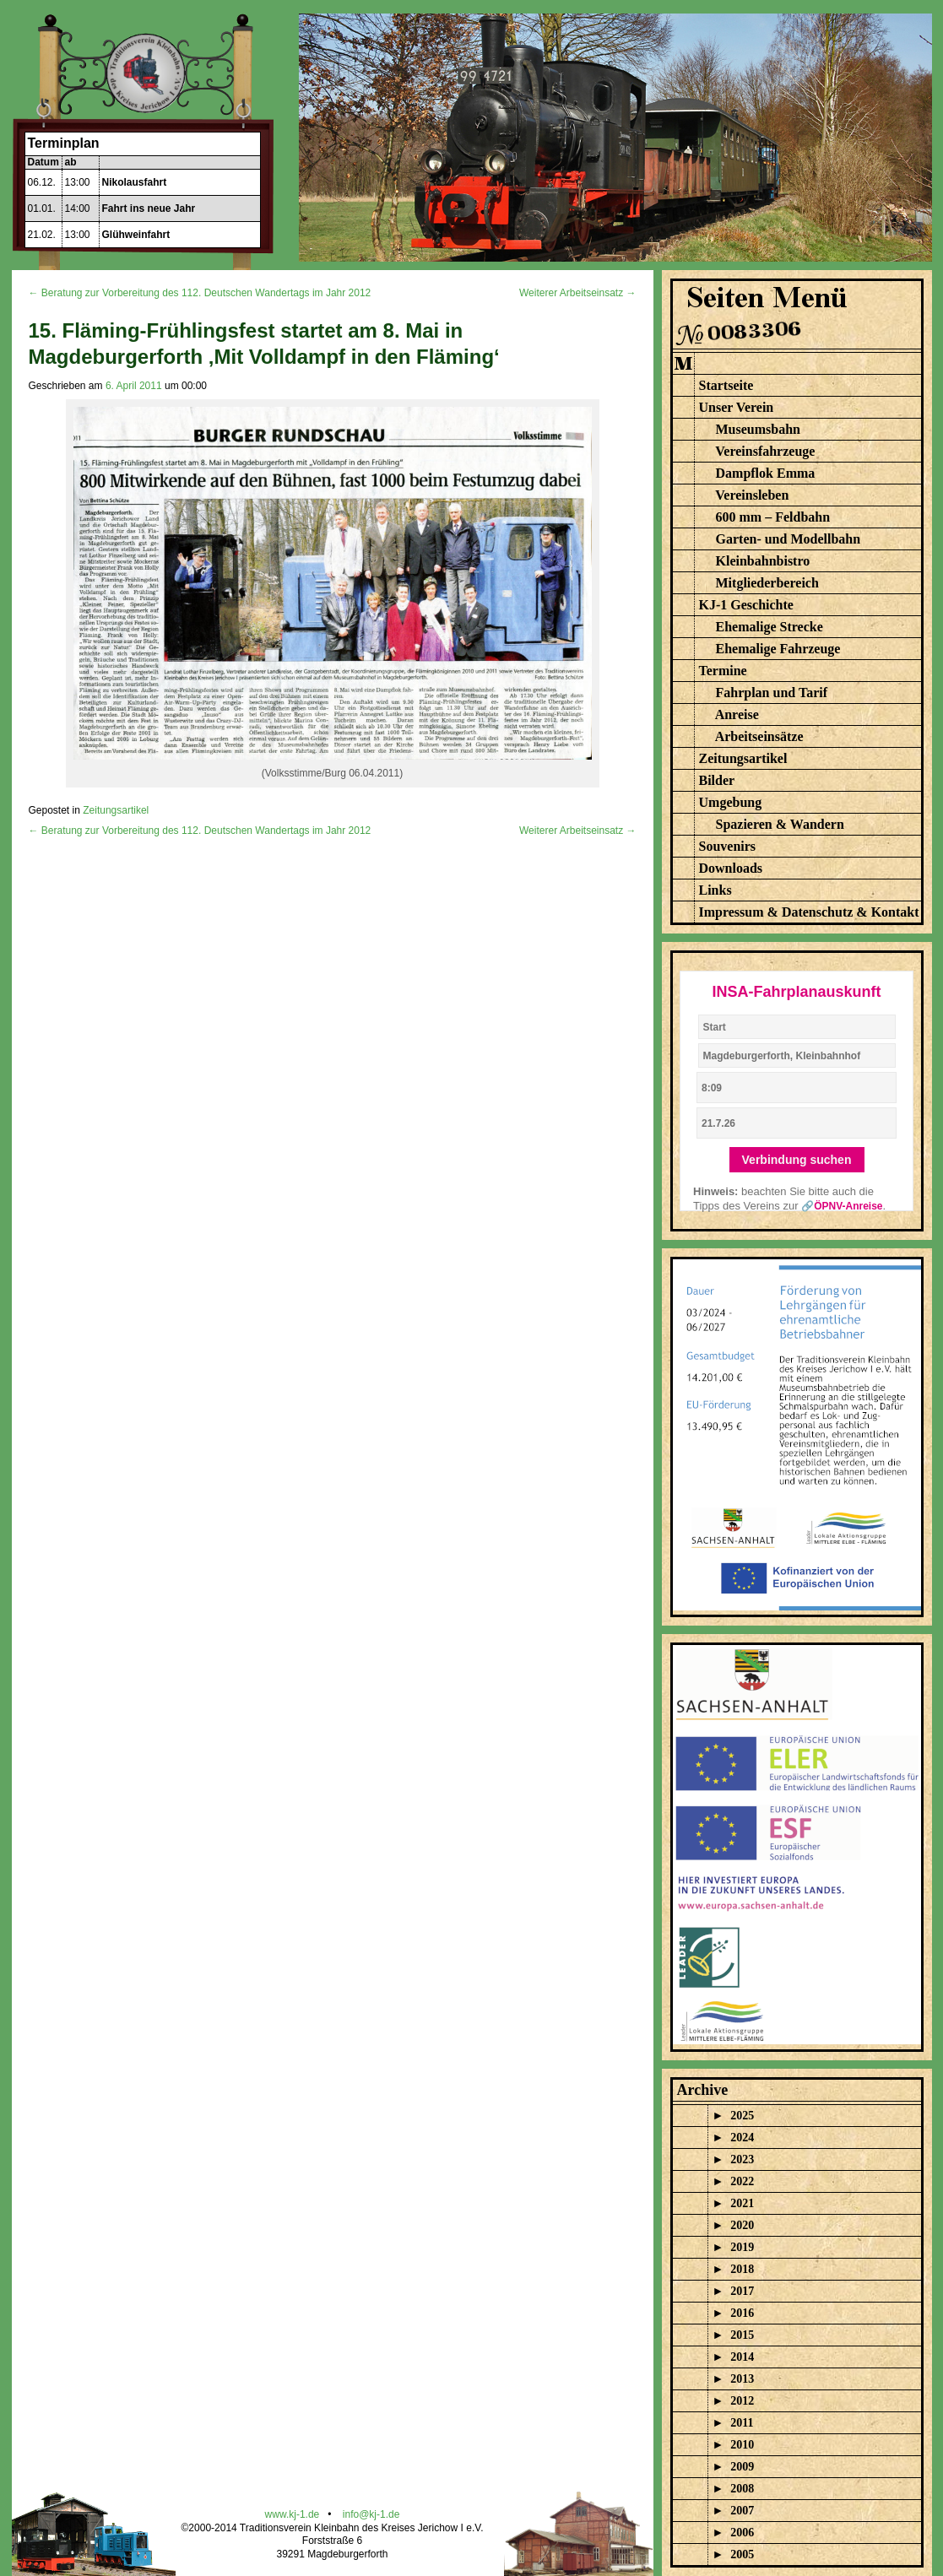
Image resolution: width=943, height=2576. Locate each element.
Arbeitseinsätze (759, 736)
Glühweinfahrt (136, 235)
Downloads (731, 868)
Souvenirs (727, 846)
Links (715, 890)
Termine (723, 670)
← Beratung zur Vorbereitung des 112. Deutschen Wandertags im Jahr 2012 (200, 293)
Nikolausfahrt (134, 182)
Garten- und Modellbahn (788, 539)
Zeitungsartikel (116, 810)
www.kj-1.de (292, 2514)
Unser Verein (736, 407)
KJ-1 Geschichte (746, 605)
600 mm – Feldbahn (773, 517)
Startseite (726, 385)
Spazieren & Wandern (780, 824)
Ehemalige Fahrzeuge (778, 648)
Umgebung (730, 802)
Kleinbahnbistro (763, 561)
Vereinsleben (752, 495)
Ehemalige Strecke (769, 627)
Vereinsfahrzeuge (765, 451)
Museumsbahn (758, 429)
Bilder (717, 780)
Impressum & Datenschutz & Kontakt (809, 912)
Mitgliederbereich (767, 583)
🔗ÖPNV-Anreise (841, 1206)
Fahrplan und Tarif (772, 692)
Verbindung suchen (797, 1159)
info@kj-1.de (371, 2514)
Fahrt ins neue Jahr (149, 208)
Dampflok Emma (766, 473)
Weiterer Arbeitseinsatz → (578, 293)
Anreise (737, 714)
